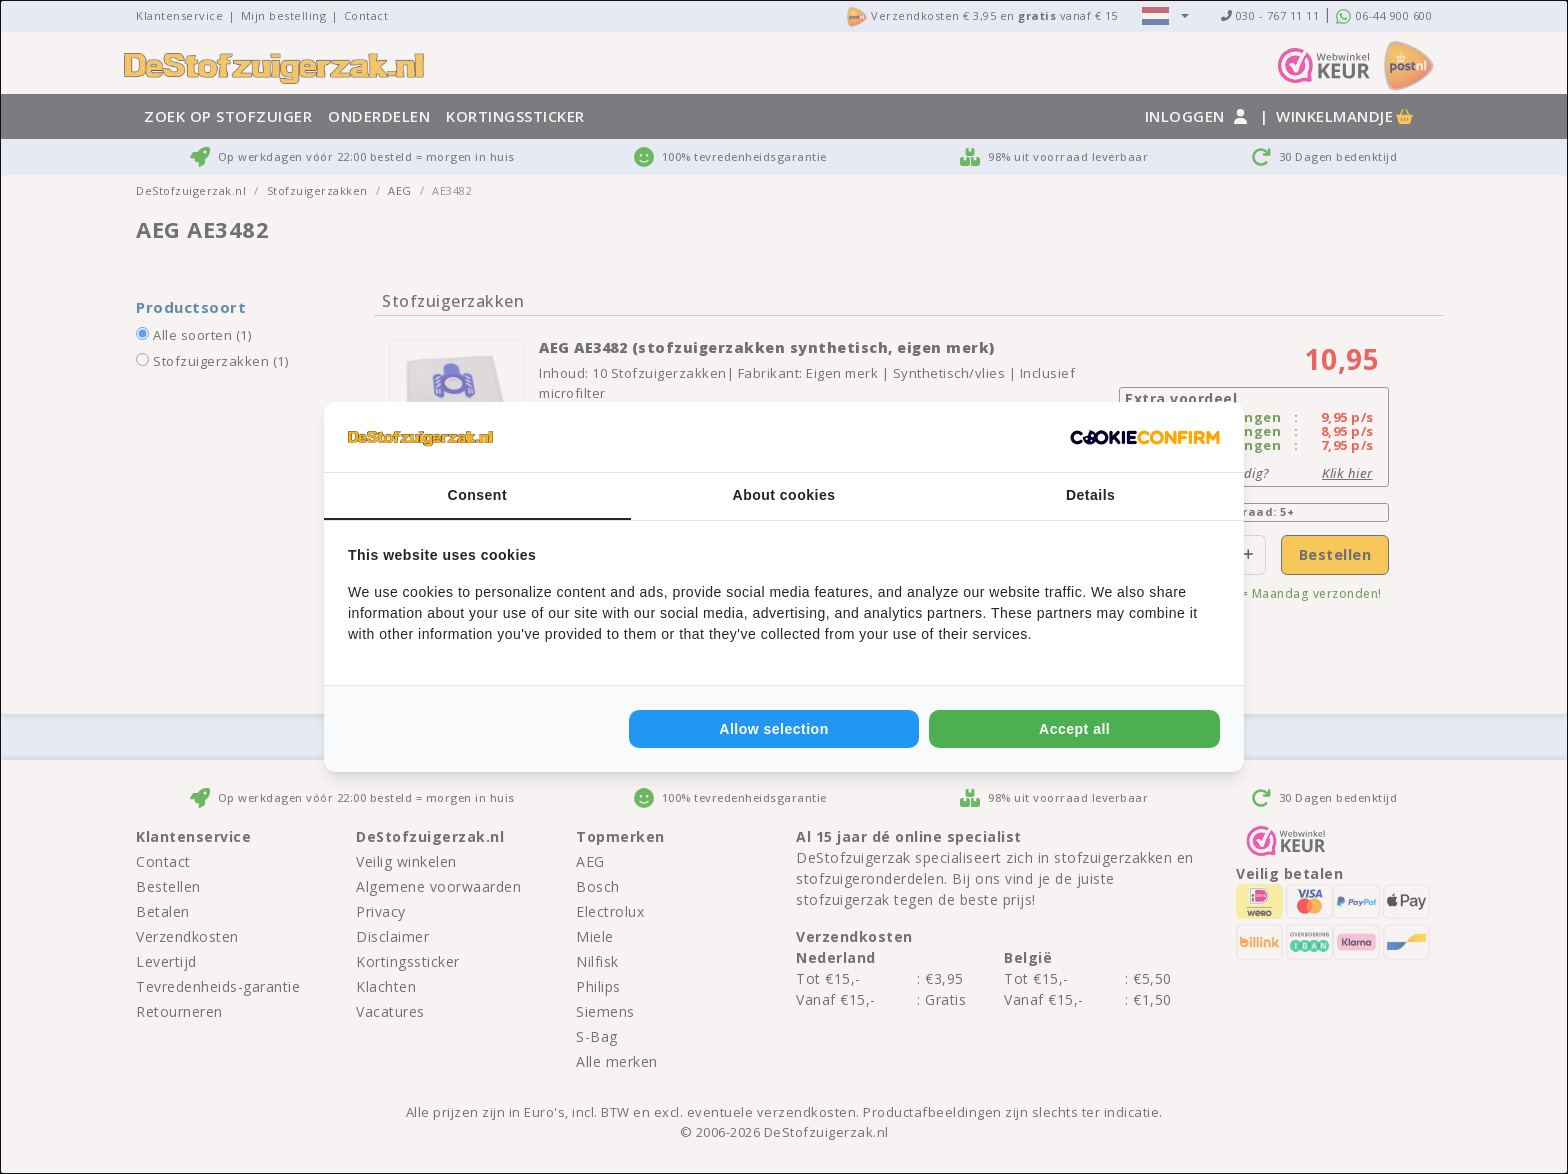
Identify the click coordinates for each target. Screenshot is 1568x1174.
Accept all (1074, 729)
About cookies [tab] (784, 495)
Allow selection (773, 729)
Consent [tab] (478, 495)
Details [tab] (1090, 495)
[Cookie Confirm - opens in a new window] (1145, 437)
